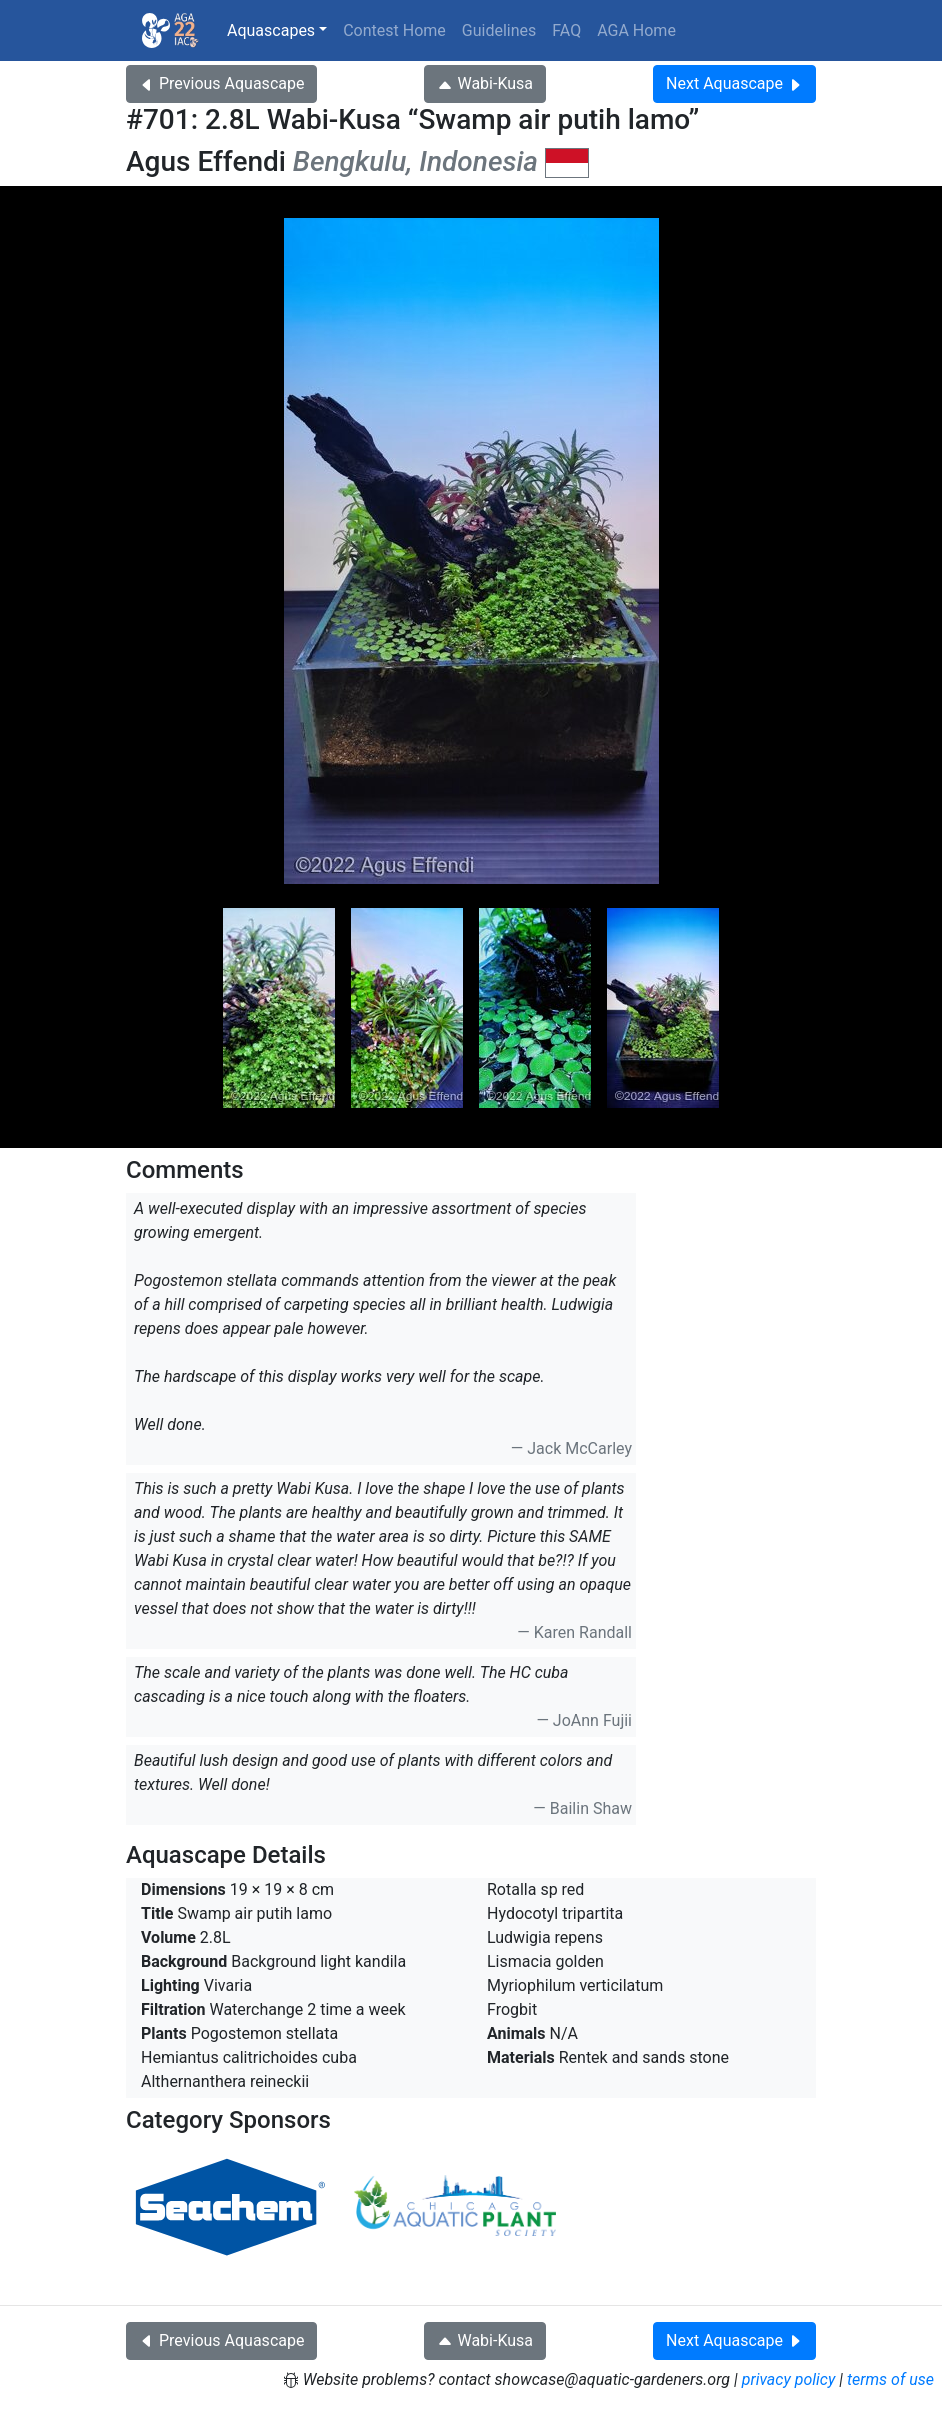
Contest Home (394, 30)
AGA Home (636, 30)
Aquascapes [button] (271, 30)
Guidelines (499, 30)
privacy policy (789, 2379)
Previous (221, 83)
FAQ (566, 30)
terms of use (890, 2379)
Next (734, 83)
